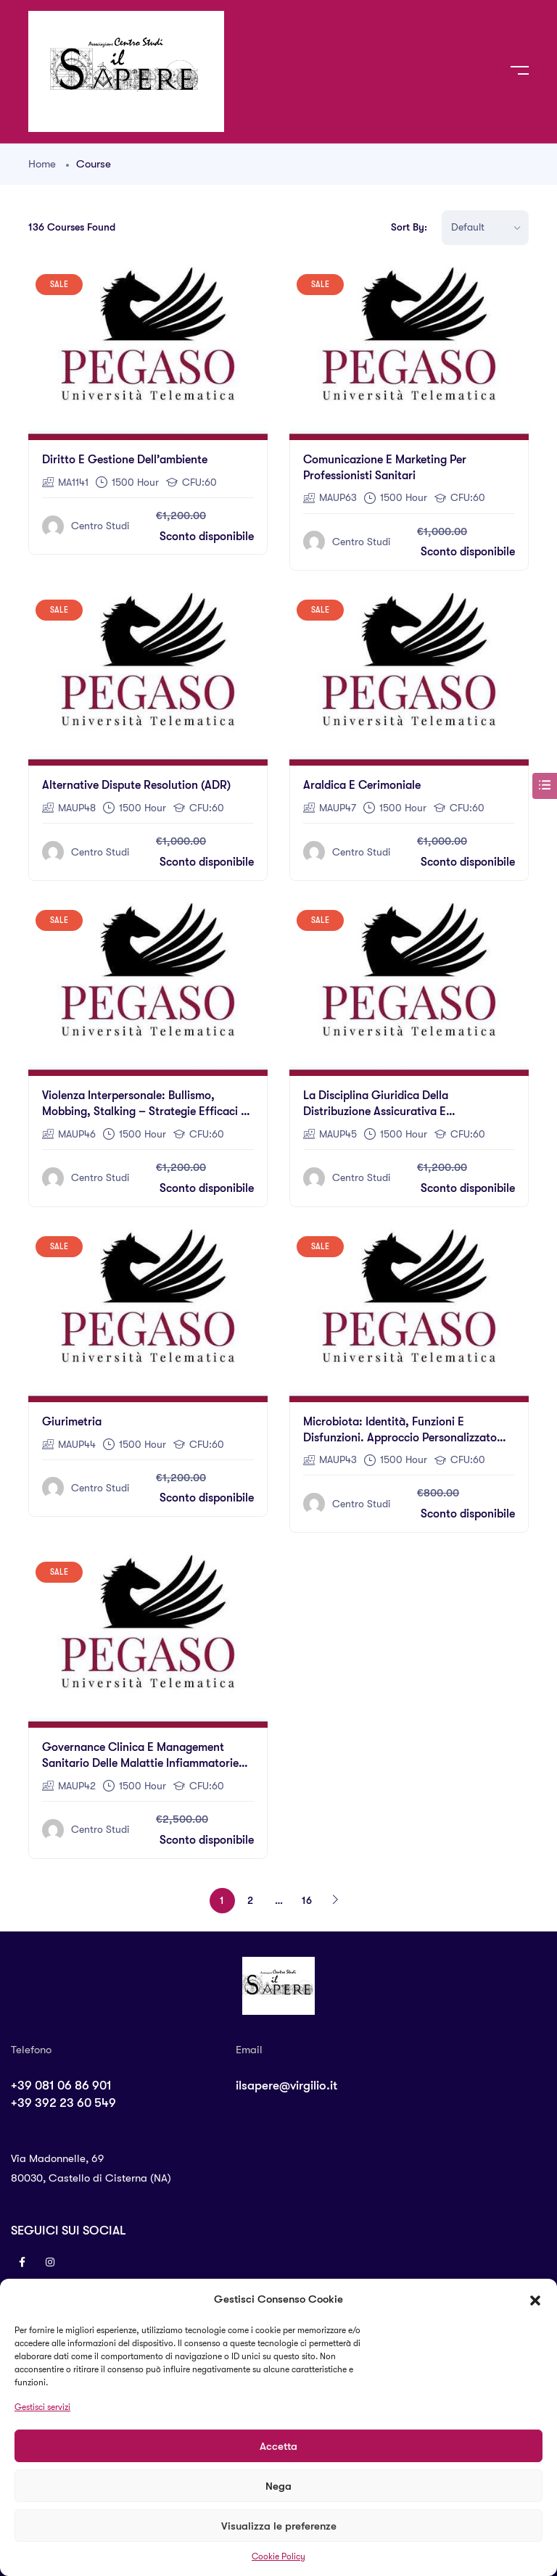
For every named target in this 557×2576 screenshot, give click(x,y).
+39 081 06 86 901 (61, 2085)
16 (307, 1900)
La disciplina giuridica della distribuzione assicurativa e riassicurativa (375, 1111)
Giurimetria (72, 1421)
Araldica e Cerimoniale (362, 785)
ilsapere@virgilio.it (286, 2085)
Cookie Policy (278, 2556)
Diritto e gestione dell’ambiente (124, 459)
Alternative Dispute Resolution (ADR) (136, 785)
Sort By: (409, 227)
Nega (278, 2486)
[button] (535, 2299)
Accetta (278, 2446)
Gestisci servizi (42, 2407)
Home (42, 163)
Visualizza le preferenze (279, 2525)
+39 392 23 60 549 (63, 2103)
